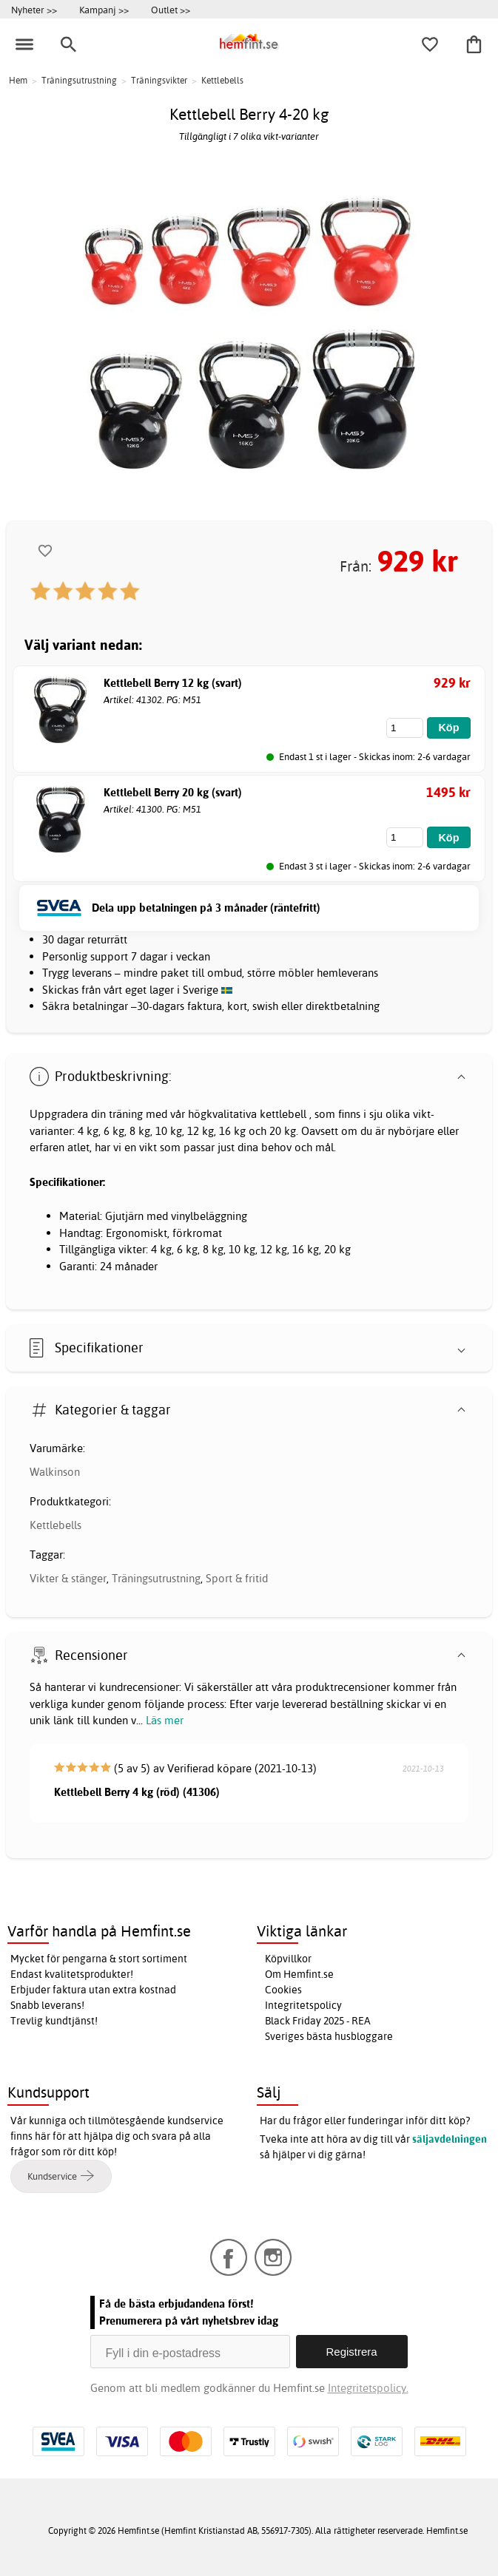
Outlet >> (170, 10)
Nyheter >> (34, 10)
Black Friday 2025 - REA (318, 2020)
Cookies (283, 1989)
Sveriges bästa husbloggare (329, 2036)
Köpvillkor (288, 1958)
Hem (18, 80)
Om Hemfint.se (299, 1974)
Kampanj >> (104, 10)
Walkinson (55, 1472)
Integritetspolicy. (368, 2388)
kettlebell (283, 1114)
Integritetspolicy (303, 2005)
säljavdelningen (449, 2139)
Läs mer (165, 1720)
